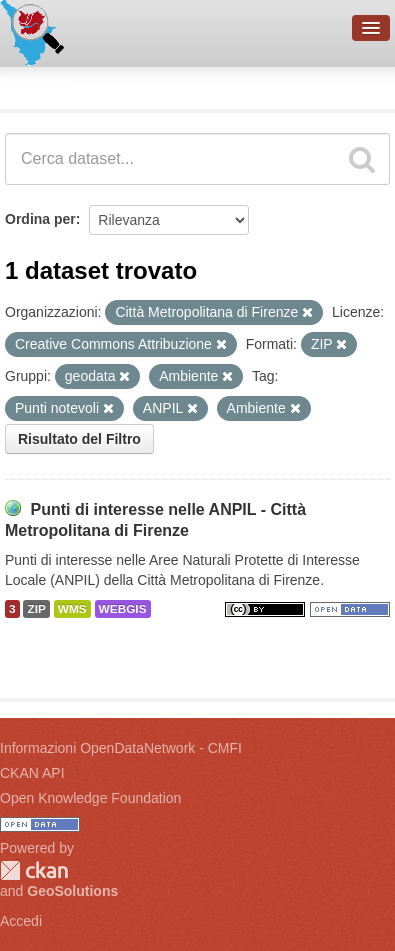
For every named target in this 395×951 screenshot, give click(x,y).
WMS (72, 609)
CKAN (34, 870)
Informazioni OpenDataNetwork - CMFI (121, 748)
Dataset (36, 85)
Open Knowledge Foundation (90, 798)
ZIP (36, 609)
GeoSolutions (72, 891)
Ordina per (40, 219)
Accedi (21, 921)
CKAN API (32, 773)
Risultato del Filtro (79, 439)
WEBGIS (123, 609)
